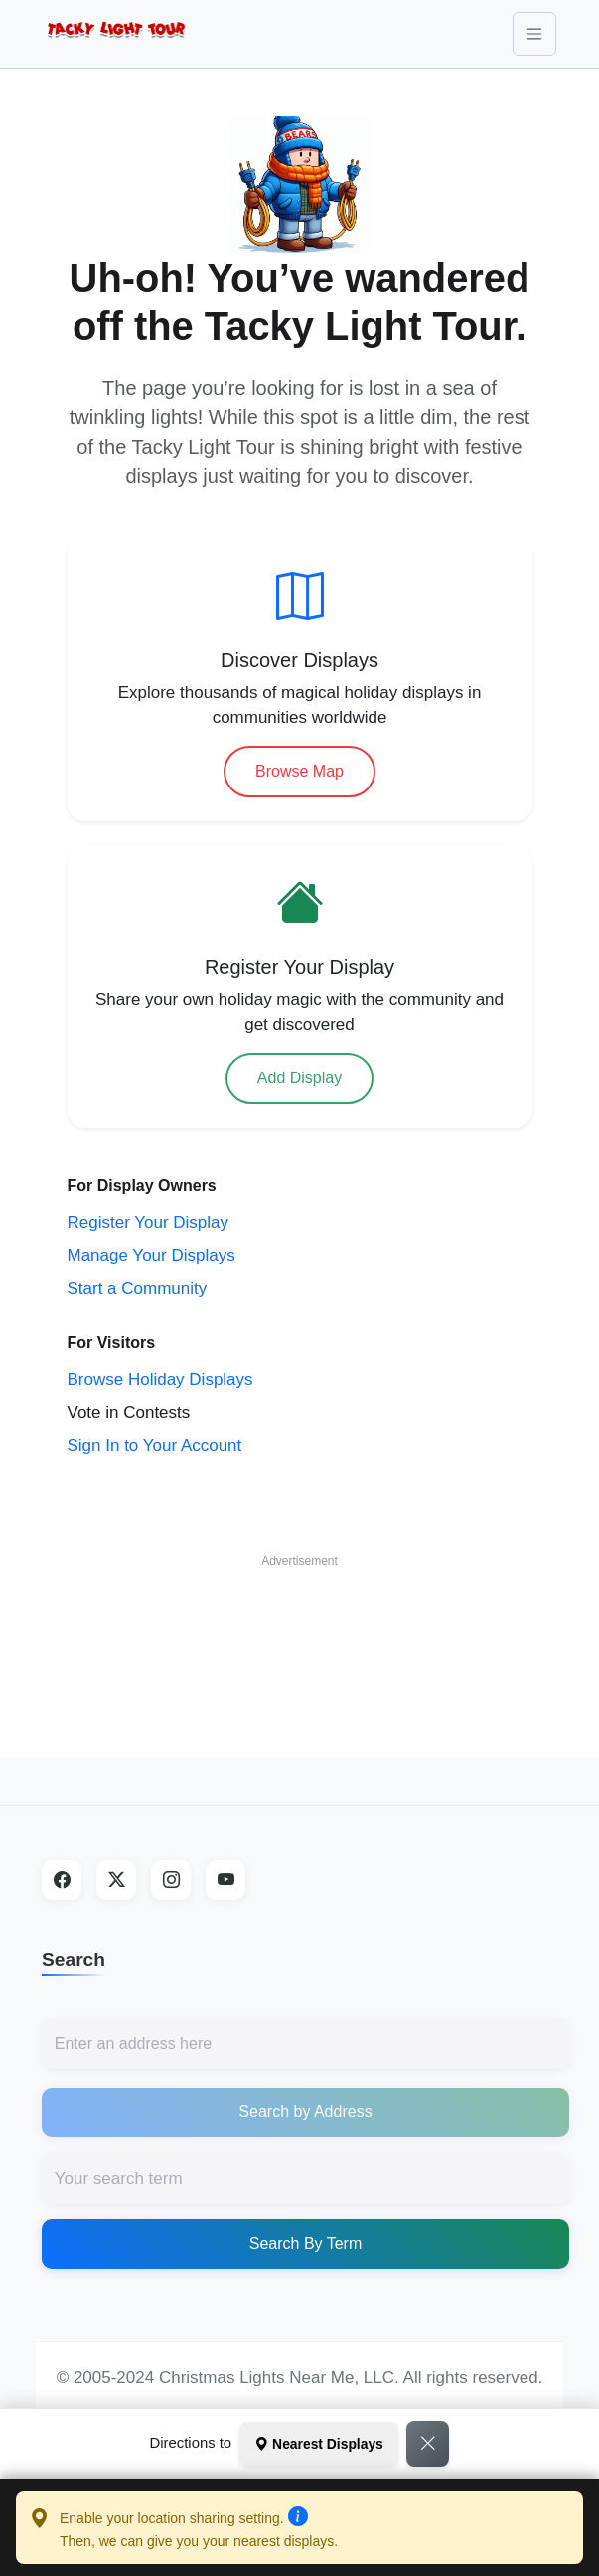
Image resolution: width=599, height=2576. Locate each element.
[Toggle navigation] (534, 34)
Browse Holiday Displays (160, 1379)
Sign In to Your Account (155, 1445)
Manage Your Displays (151, 1255)
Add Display (299, 1078)
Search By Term (306, 2243)
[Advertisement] (300, 1628)
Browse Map (299, 771)
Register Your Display (148, 1223)
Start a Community (138, 1288)
